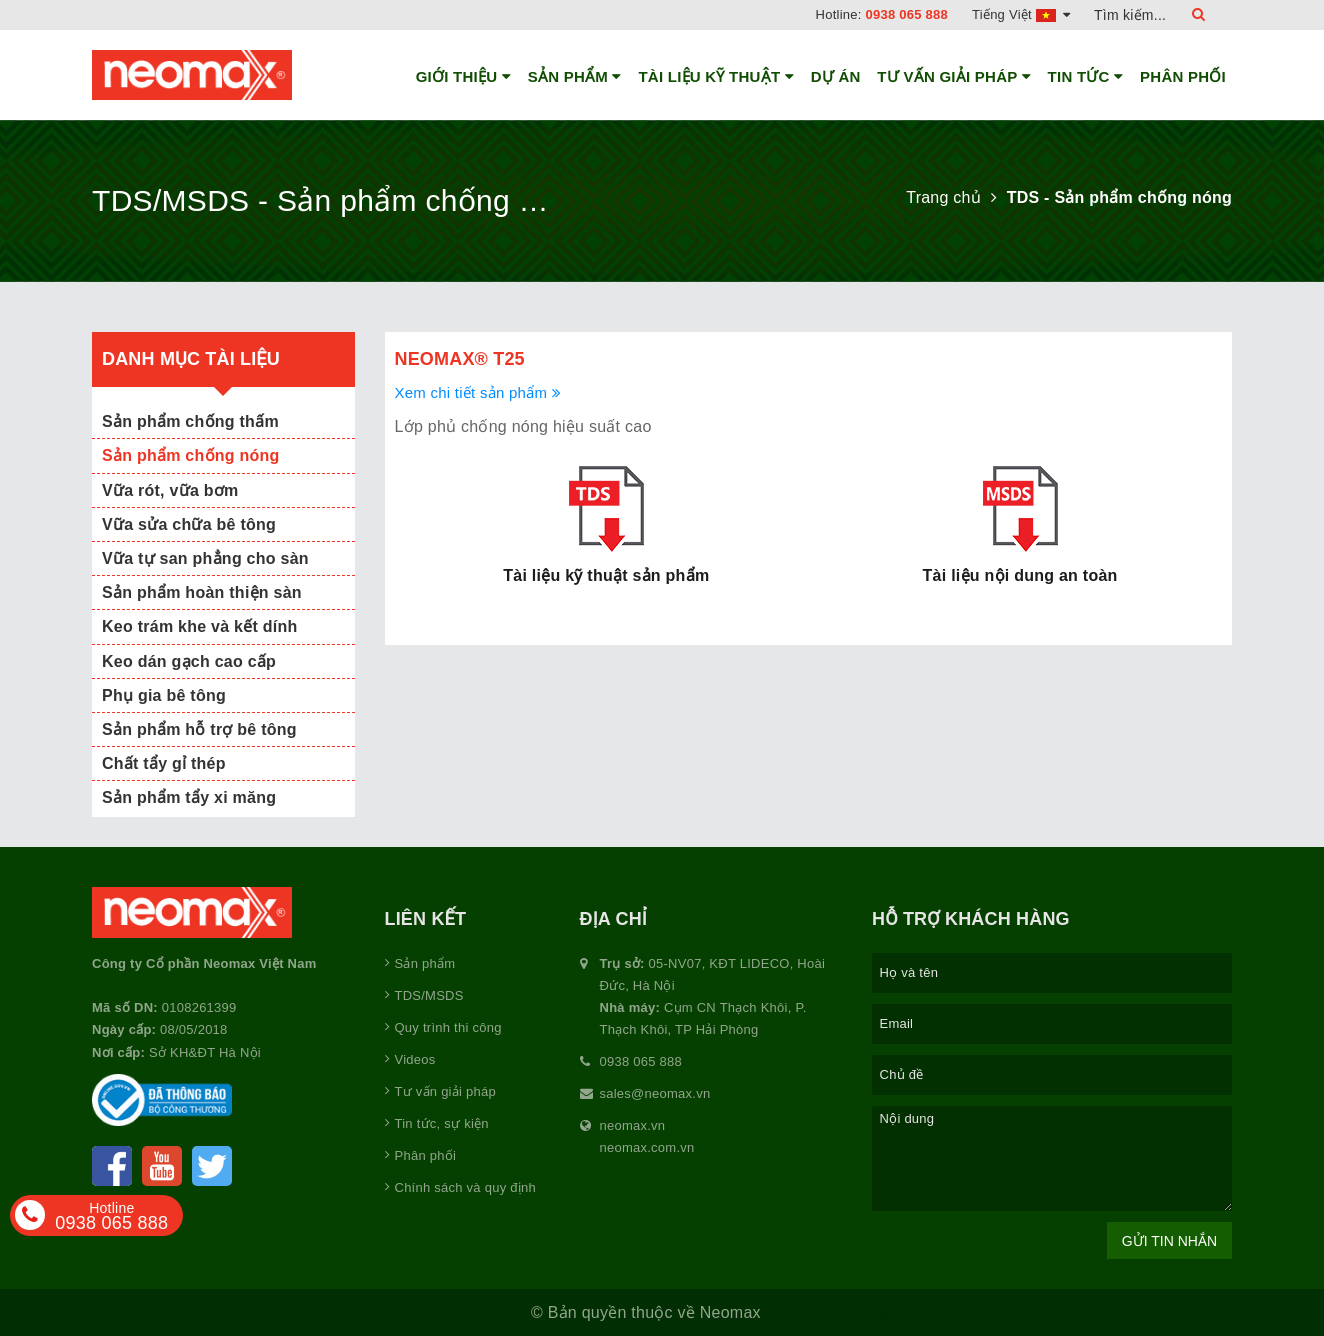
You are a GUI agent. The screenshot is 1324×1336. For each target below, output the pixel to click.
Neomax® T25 (460, 359)
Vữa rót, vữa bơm (170, 490)
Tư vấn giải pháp (954, 77)
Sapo (888, 1312)
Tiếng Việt (1021, 14)
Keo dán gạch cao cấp (189, 661)
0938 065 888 (907, 14)
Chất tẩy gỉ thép (164, 763)
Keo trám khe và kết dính (200, 626)
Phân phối (1183, 76)
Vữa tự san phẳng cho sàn (205, 558)
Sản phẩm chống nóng (191, 455)
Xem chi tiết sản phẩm (478, 392)
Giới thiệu (463, 77)
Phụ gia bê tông (164, 695)
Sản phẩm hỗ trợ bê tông (199, 729)
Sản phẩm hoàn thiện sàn (202, 592)
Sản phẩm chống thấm (190, 421)
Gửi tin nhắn (1169, 1241)
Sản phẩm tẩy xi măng (189, 797)
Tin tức (1086, 77)
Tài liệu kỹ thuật (716, 77)
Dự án (836, 76)
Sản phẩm (575, 77)
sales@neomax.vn (655, 1093)
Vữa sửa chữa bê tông (189, 524)
